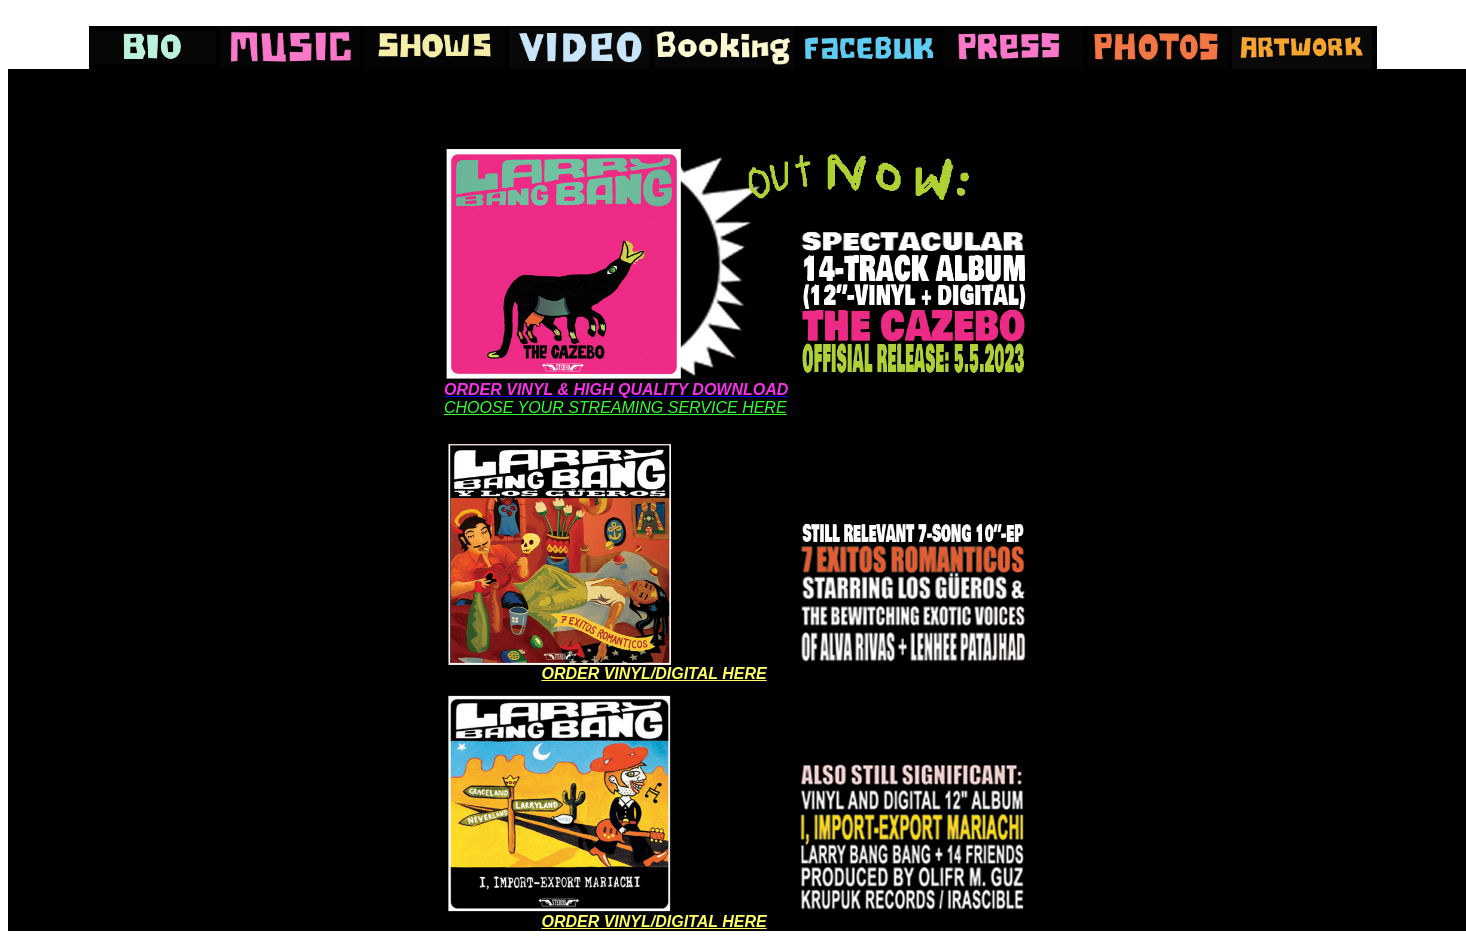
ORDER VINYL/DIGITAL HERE (653, 673)
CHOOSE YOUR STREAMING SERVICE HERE (615, 407)
